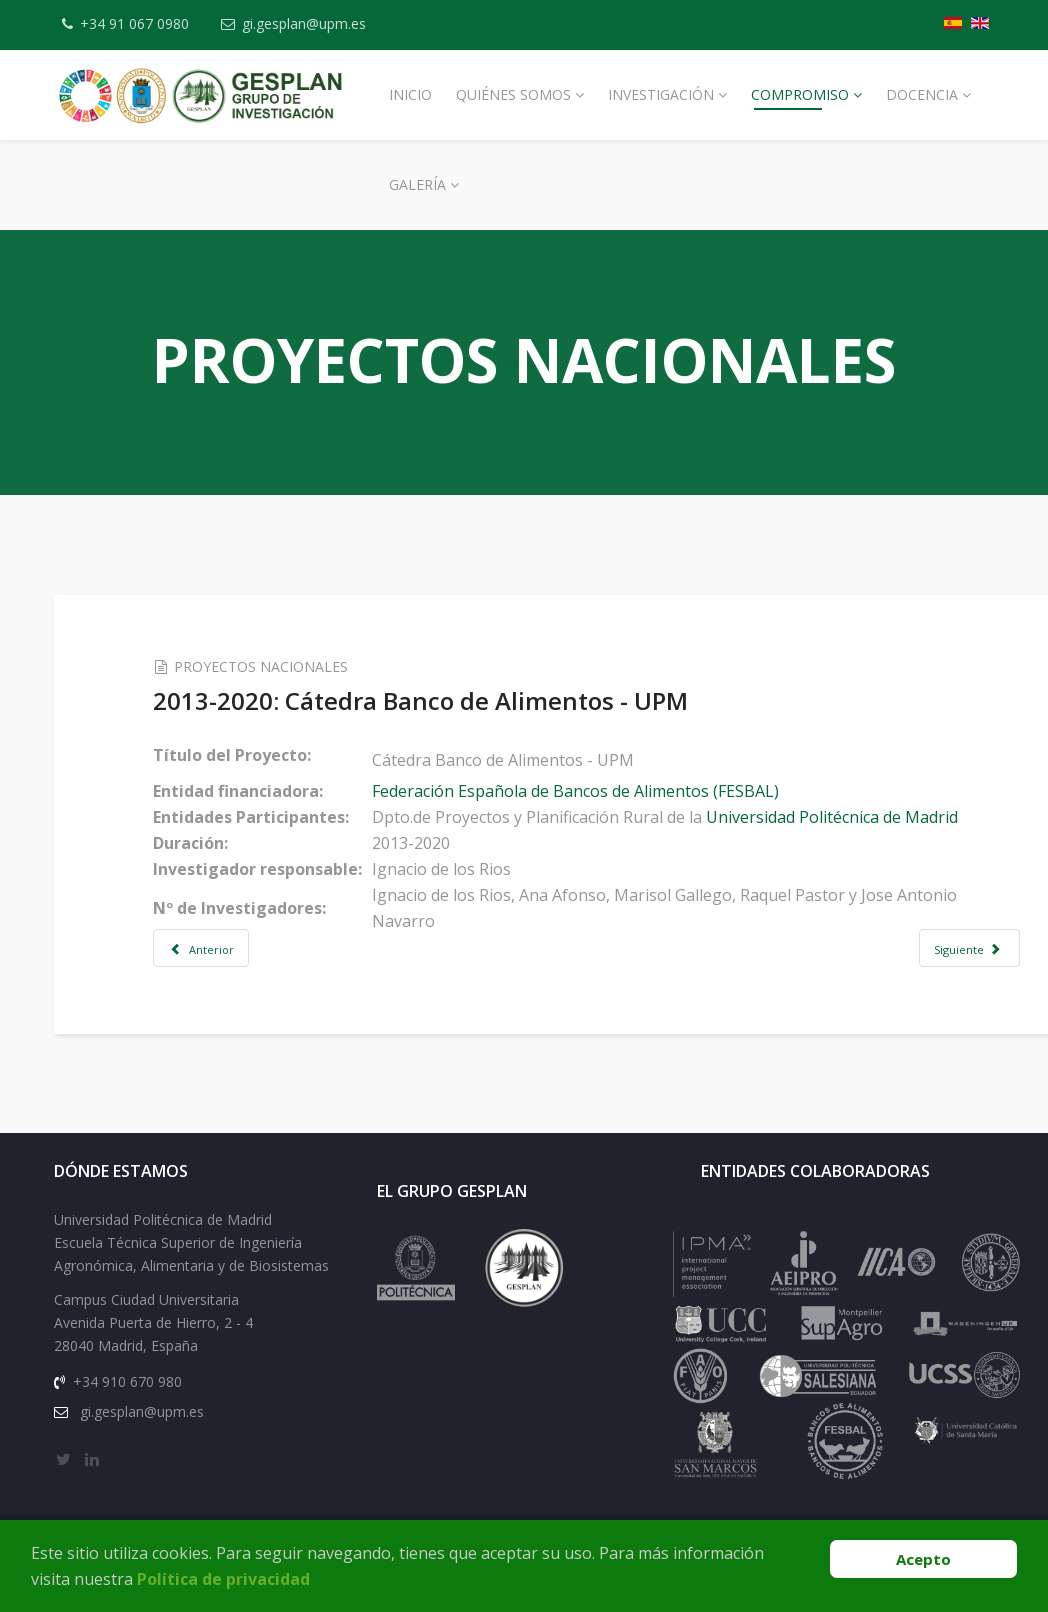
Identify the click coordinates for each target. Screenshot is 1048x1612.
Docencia (922, 94)
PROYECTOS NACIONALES (265, 666)
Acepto (923, 1559)
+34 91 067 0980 (134, 23)
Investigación (661, 94)
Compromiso (800, 94)
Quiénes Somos (513, 94)
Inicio (410, 94)
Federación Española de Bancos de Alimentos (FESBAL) (579, 791)
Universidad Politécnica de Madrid (836, 817)
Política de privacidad (223, 1579)
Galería (417, 184)
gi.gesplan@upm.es (305, 23)
